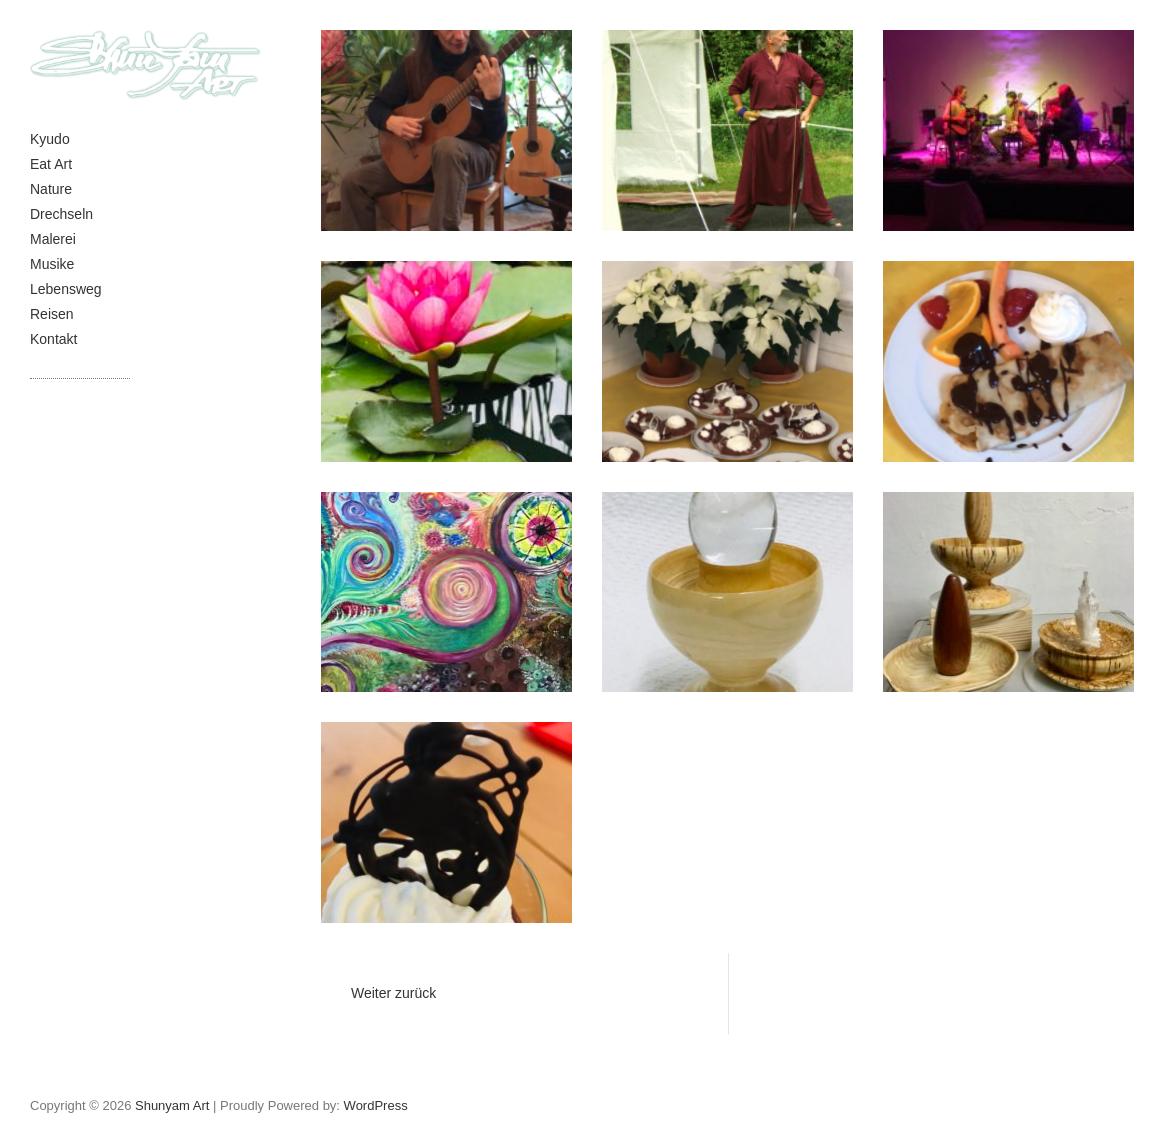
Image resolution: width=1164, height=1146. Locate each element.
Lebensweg (66, 289)
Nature (51, 189)
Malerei (53, 239)
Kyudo (50, 139)
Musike (52, 264)
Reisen (52, 314)
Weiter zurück (393, 993)
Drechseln (61, 214)
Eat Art (51, 164)
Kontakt (53, 339)
